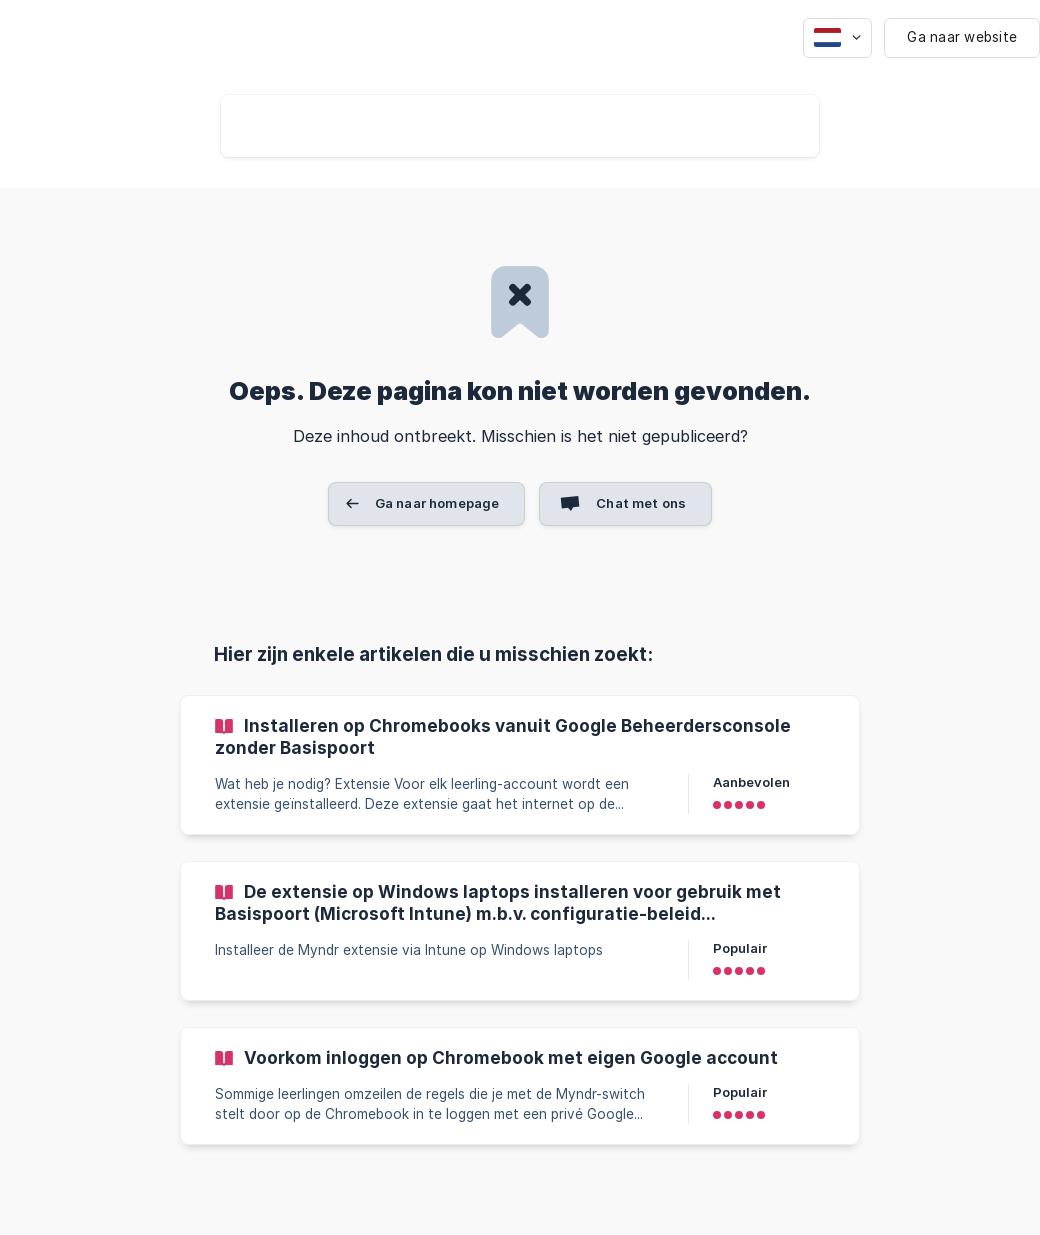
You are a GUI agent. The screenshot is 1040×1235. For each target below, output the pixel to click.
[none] (837, 38)
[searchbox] (520, 126)
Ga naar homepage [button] (437, 503)
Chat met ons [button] (641, 503)
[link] (520, 765)
